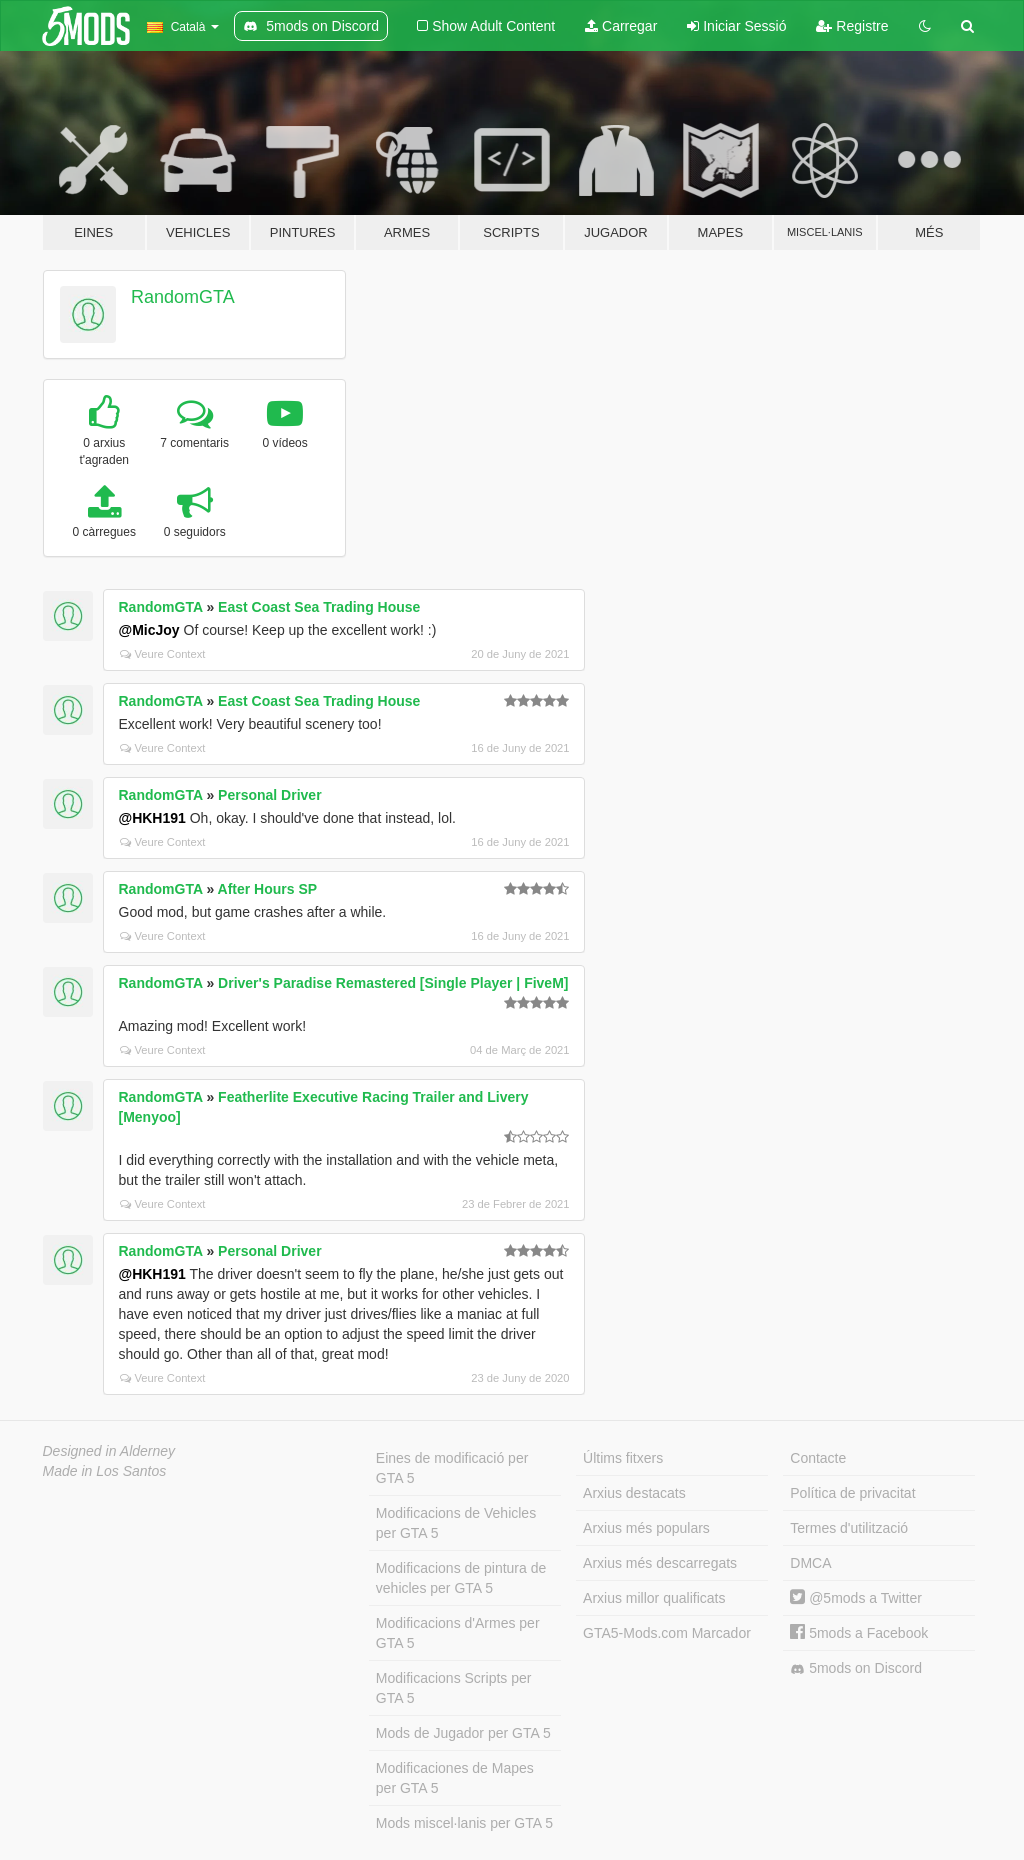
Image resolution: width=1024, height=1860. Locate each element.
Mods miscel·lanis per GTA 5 (464, 1823)
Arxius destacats (634, 1493)
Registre (852, 26)
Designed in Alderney (109, 1451)
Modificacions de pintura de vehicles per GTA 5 (461, 1578)
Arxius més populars (646, 1528)
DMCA (810, 1563)
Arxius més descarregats (660, 1563)
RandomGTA (183, 297)
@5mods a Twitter (856, 1598)
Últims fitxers (623, 1458)
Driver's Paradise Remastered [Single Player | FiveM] (393, 983)
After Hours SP (268, 889)
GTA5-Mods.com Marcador (667, 1633)
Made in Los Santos (105, 1471)
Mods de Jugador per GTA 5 (463, 1733)
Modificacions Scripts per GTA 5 (454, 1688)
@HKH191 (152, 818)
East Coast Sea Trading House (319, 607)
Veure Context (163, 654)
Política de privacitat (852, 1493)
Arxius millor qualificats (654, 1598)
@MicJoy (149, 630)
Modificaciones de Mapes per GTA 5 (455, 1778)
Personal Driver (270, 795)
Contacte (818, 1458)
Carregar (621, 26)
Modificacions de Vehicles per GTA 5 (456, 1523)
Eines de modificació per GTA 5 (452, 1468)
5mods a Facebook (859, 1633)
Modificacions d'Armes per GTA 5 (458, 1633)
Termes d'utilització (849, 1528)
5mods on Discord (856, 1668)
